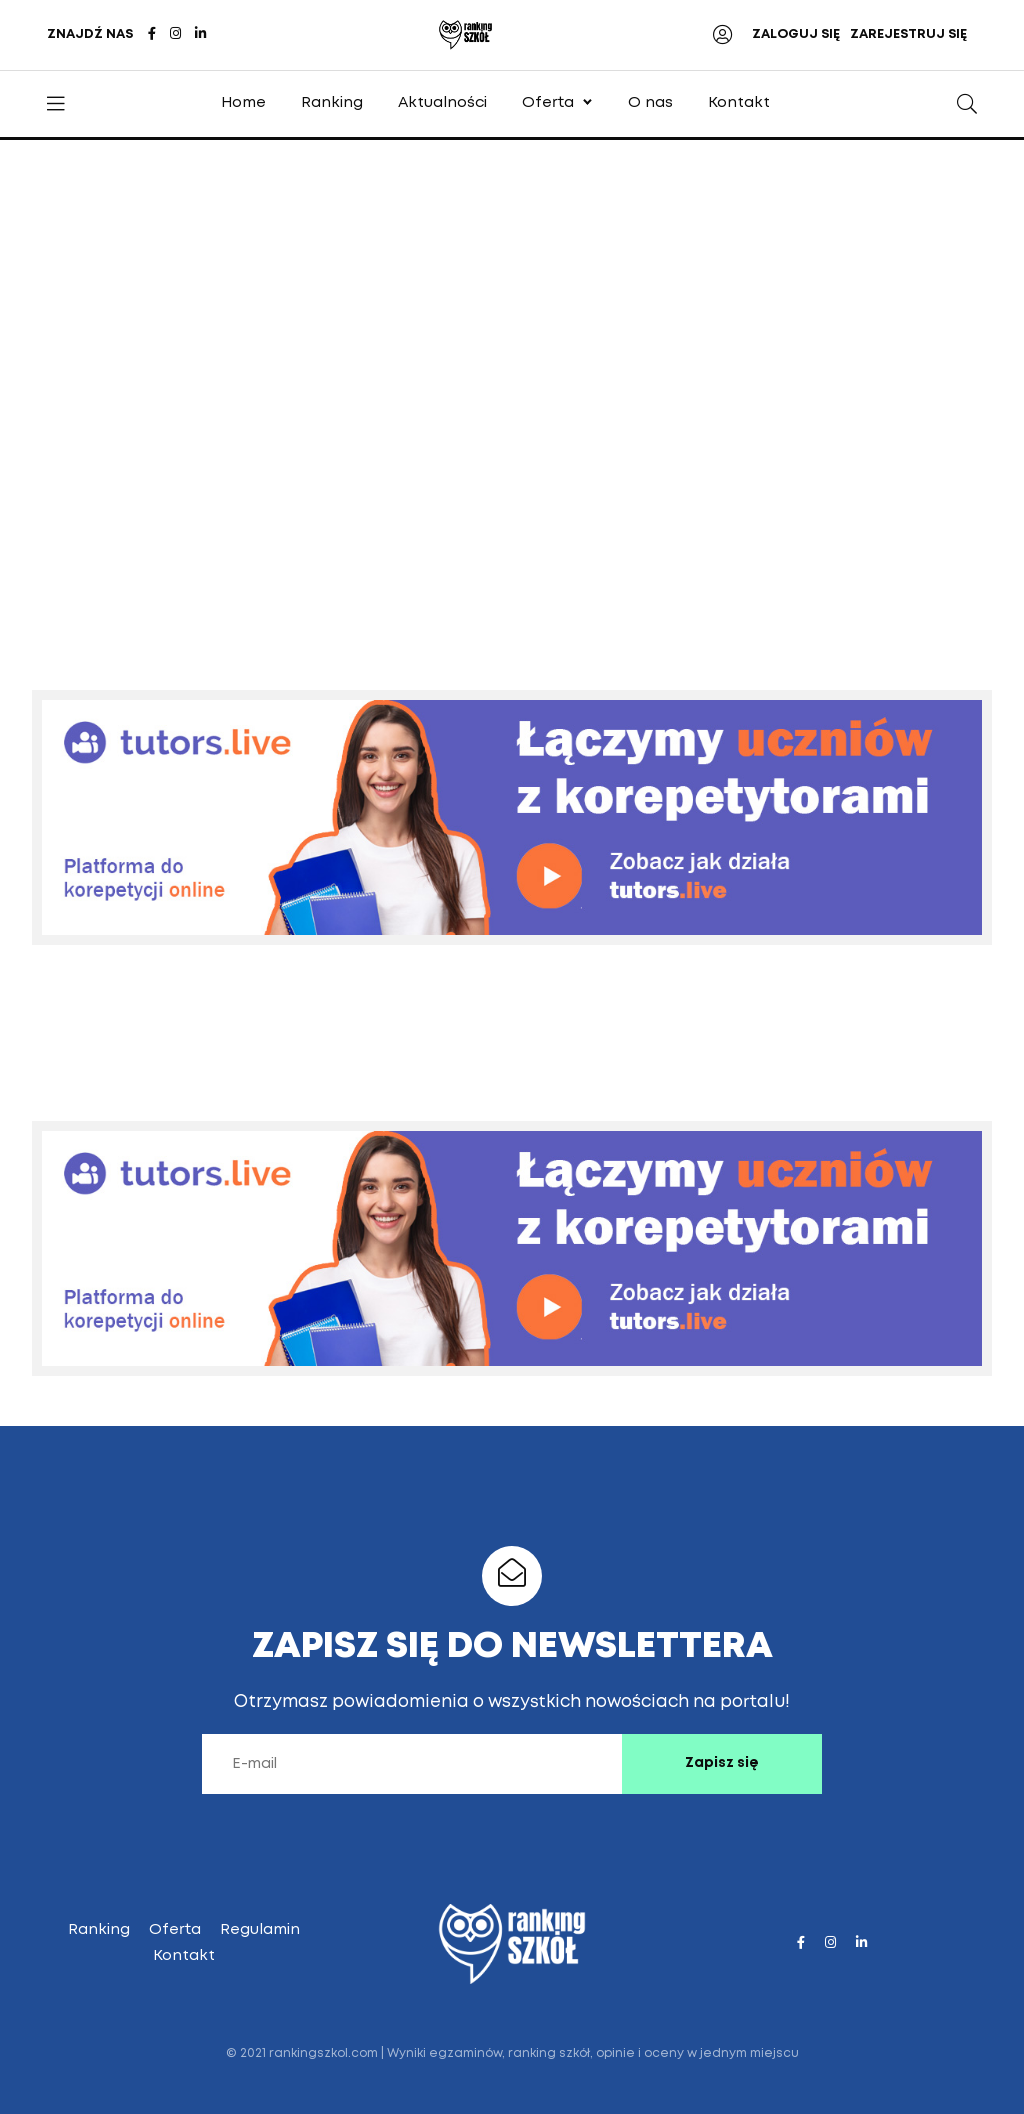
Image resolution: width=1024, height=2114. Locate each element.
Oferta (548, 103)
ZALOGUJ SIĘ (796, 34)
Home (243, 103)
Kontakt (739, 103)
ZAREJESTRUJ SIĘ (908, 34)
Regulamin (260, 1930)
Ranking (332, 103)
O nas (650, 103)
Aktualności (442, 103)
